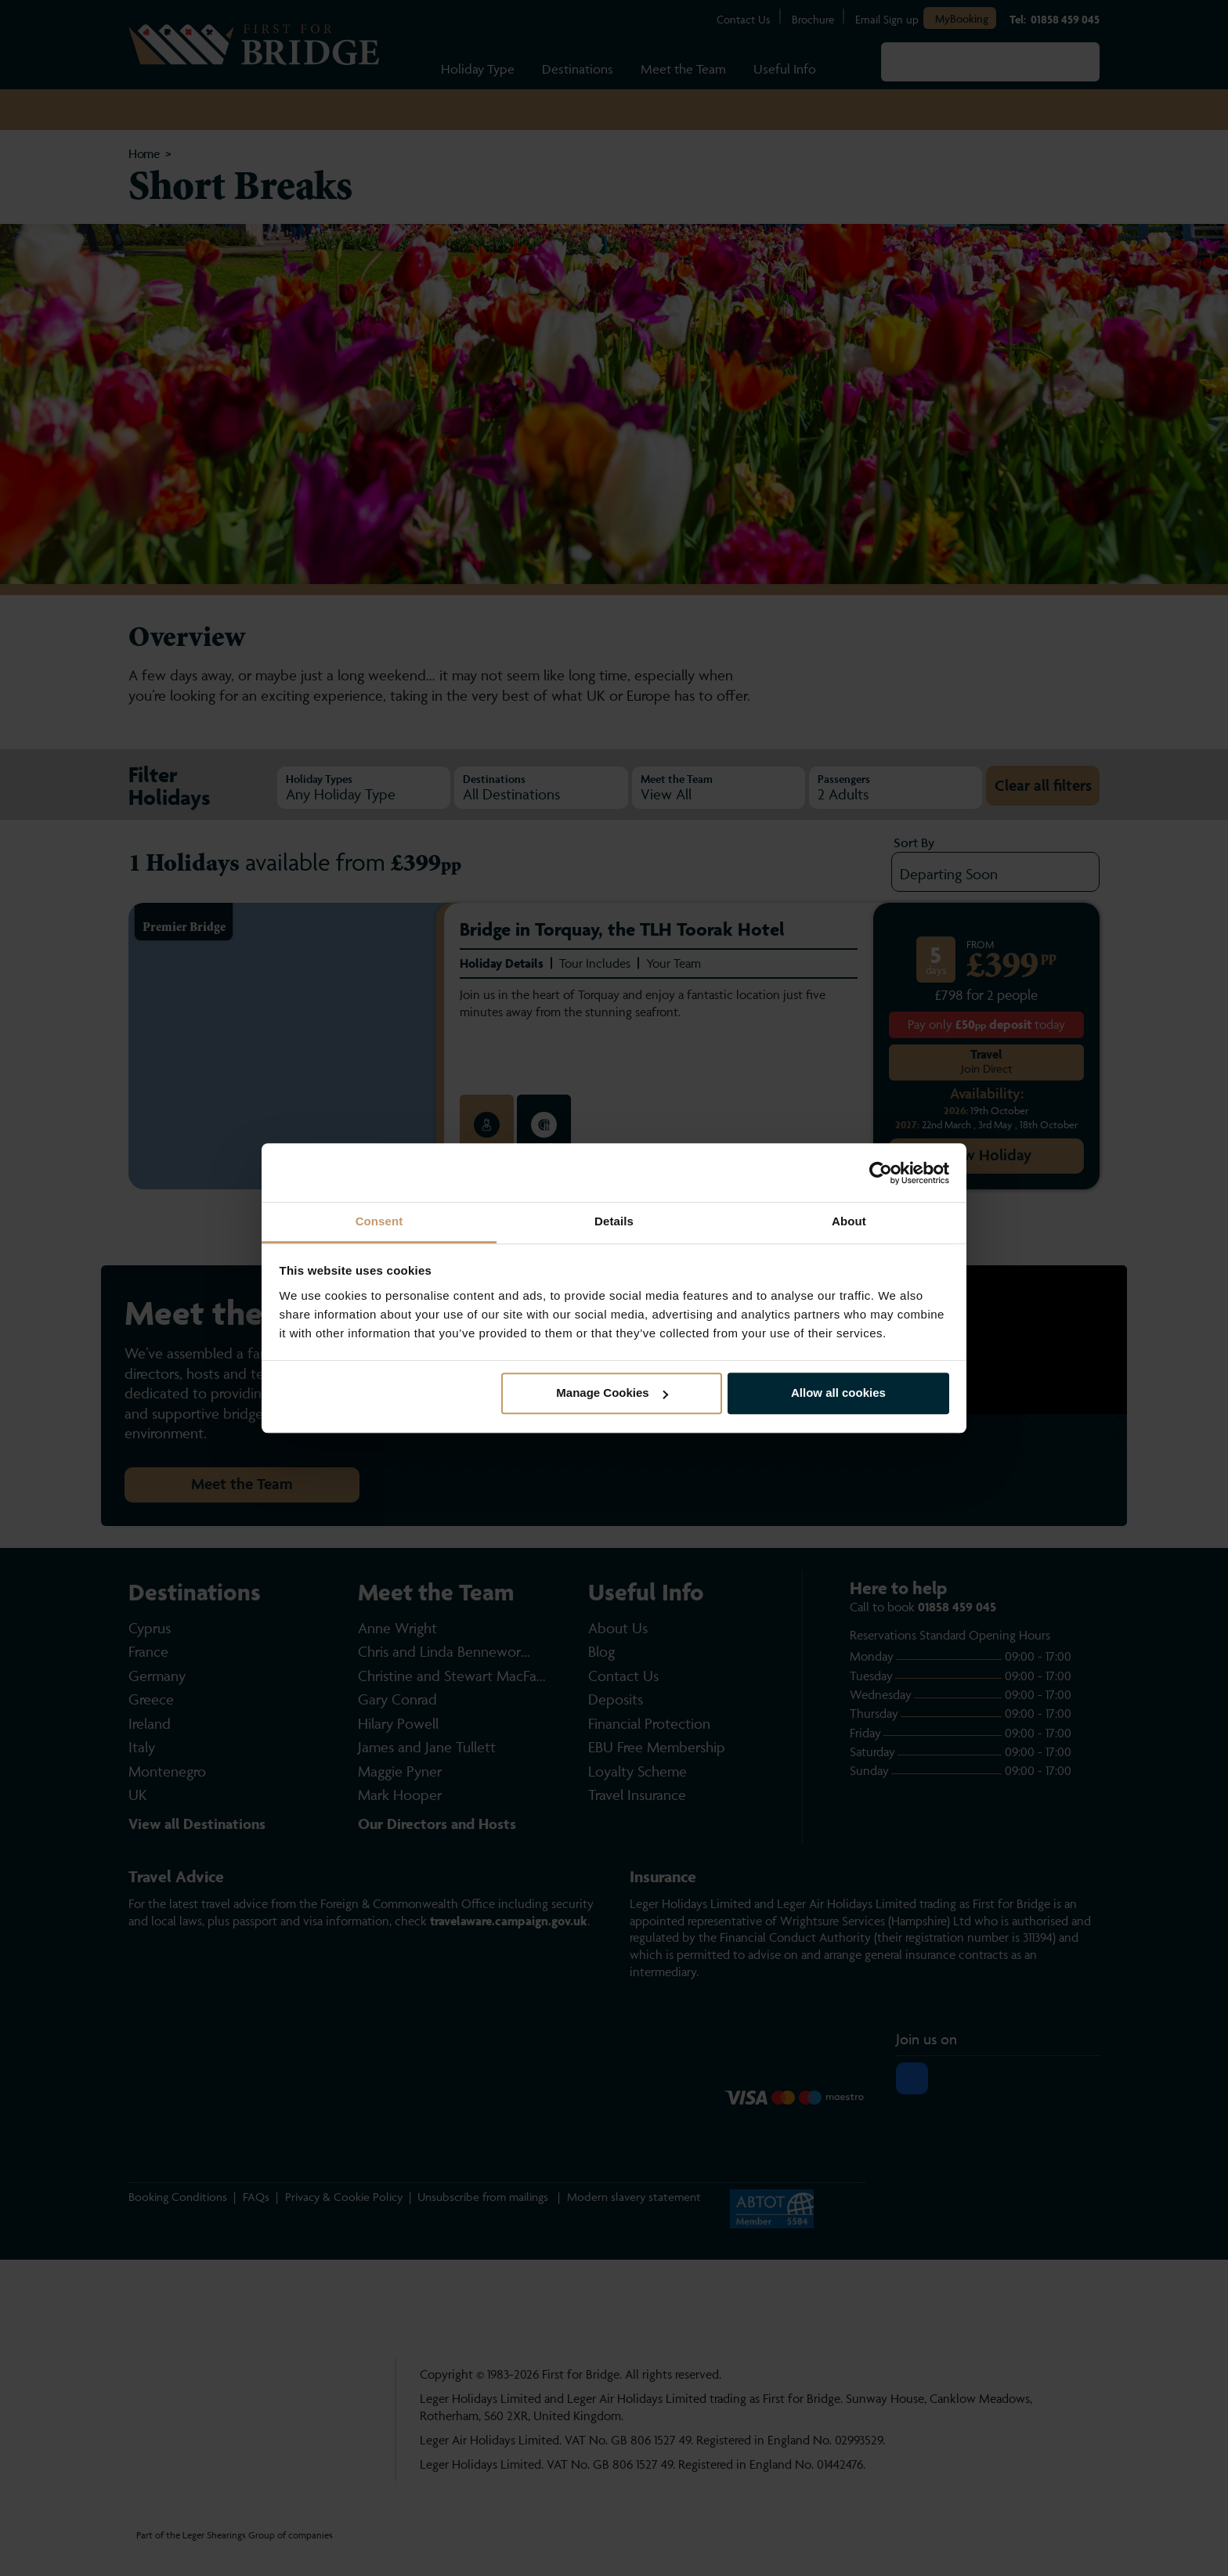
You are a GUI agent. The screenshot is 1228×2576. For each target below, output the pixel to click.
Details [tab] (614, 1221)
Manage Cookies (611, 1393)
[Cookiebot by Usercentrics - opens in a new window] (880, 1173)
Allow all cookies (838, 1393)
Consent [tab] (379, 1221)
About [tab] (849, 1221)
